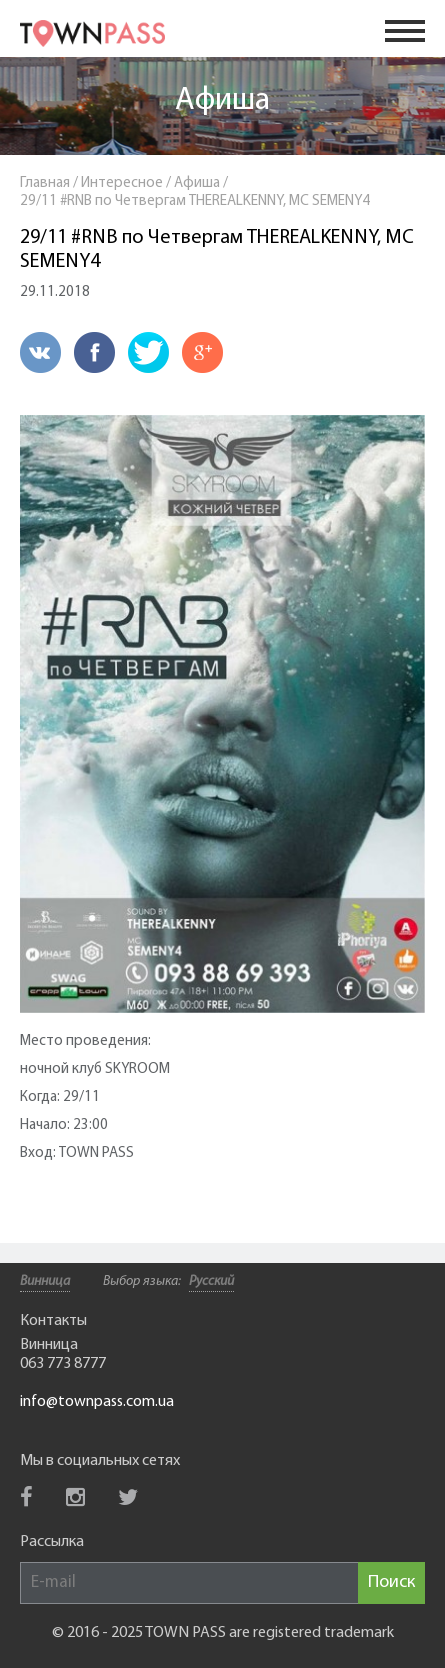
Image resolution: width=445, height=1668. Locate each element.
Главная (45, 183)
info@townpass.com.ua (97, 1402)
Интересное (122, 183)
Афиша (222, 101)
